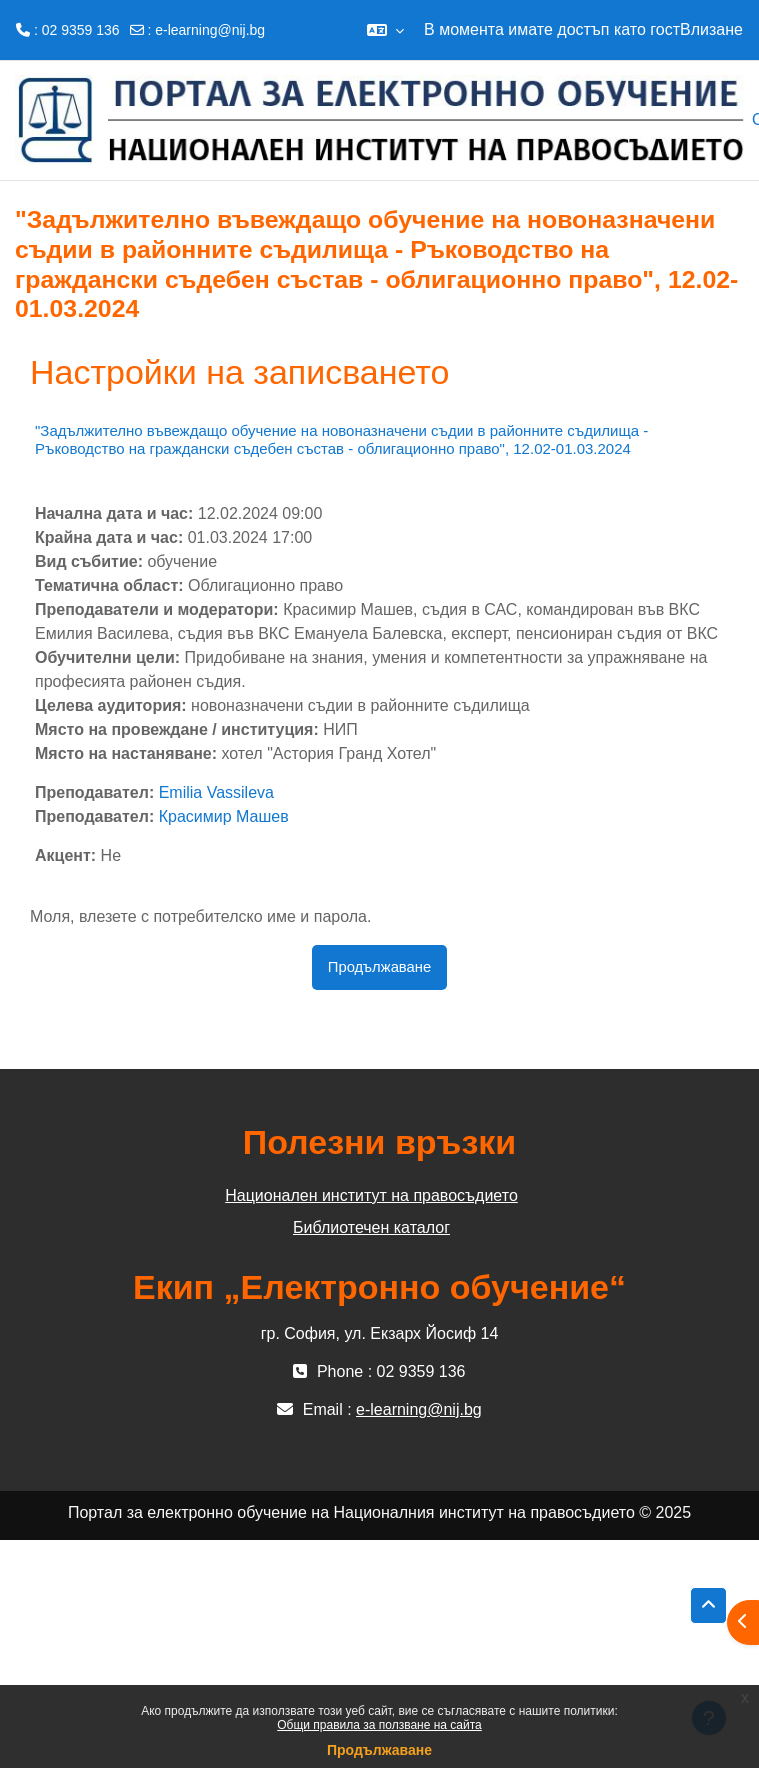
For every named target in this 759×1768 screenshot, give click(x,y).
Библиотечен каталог (371, 1227)
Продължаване (379, 1750)
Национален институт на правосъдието (371, 1195)
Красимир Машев (224, 816)
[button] (385, 30)
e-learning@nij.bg (210, 30)
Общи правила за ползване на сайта (379, 1725)
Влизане (711, 29)
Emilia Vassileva (216, 792)
